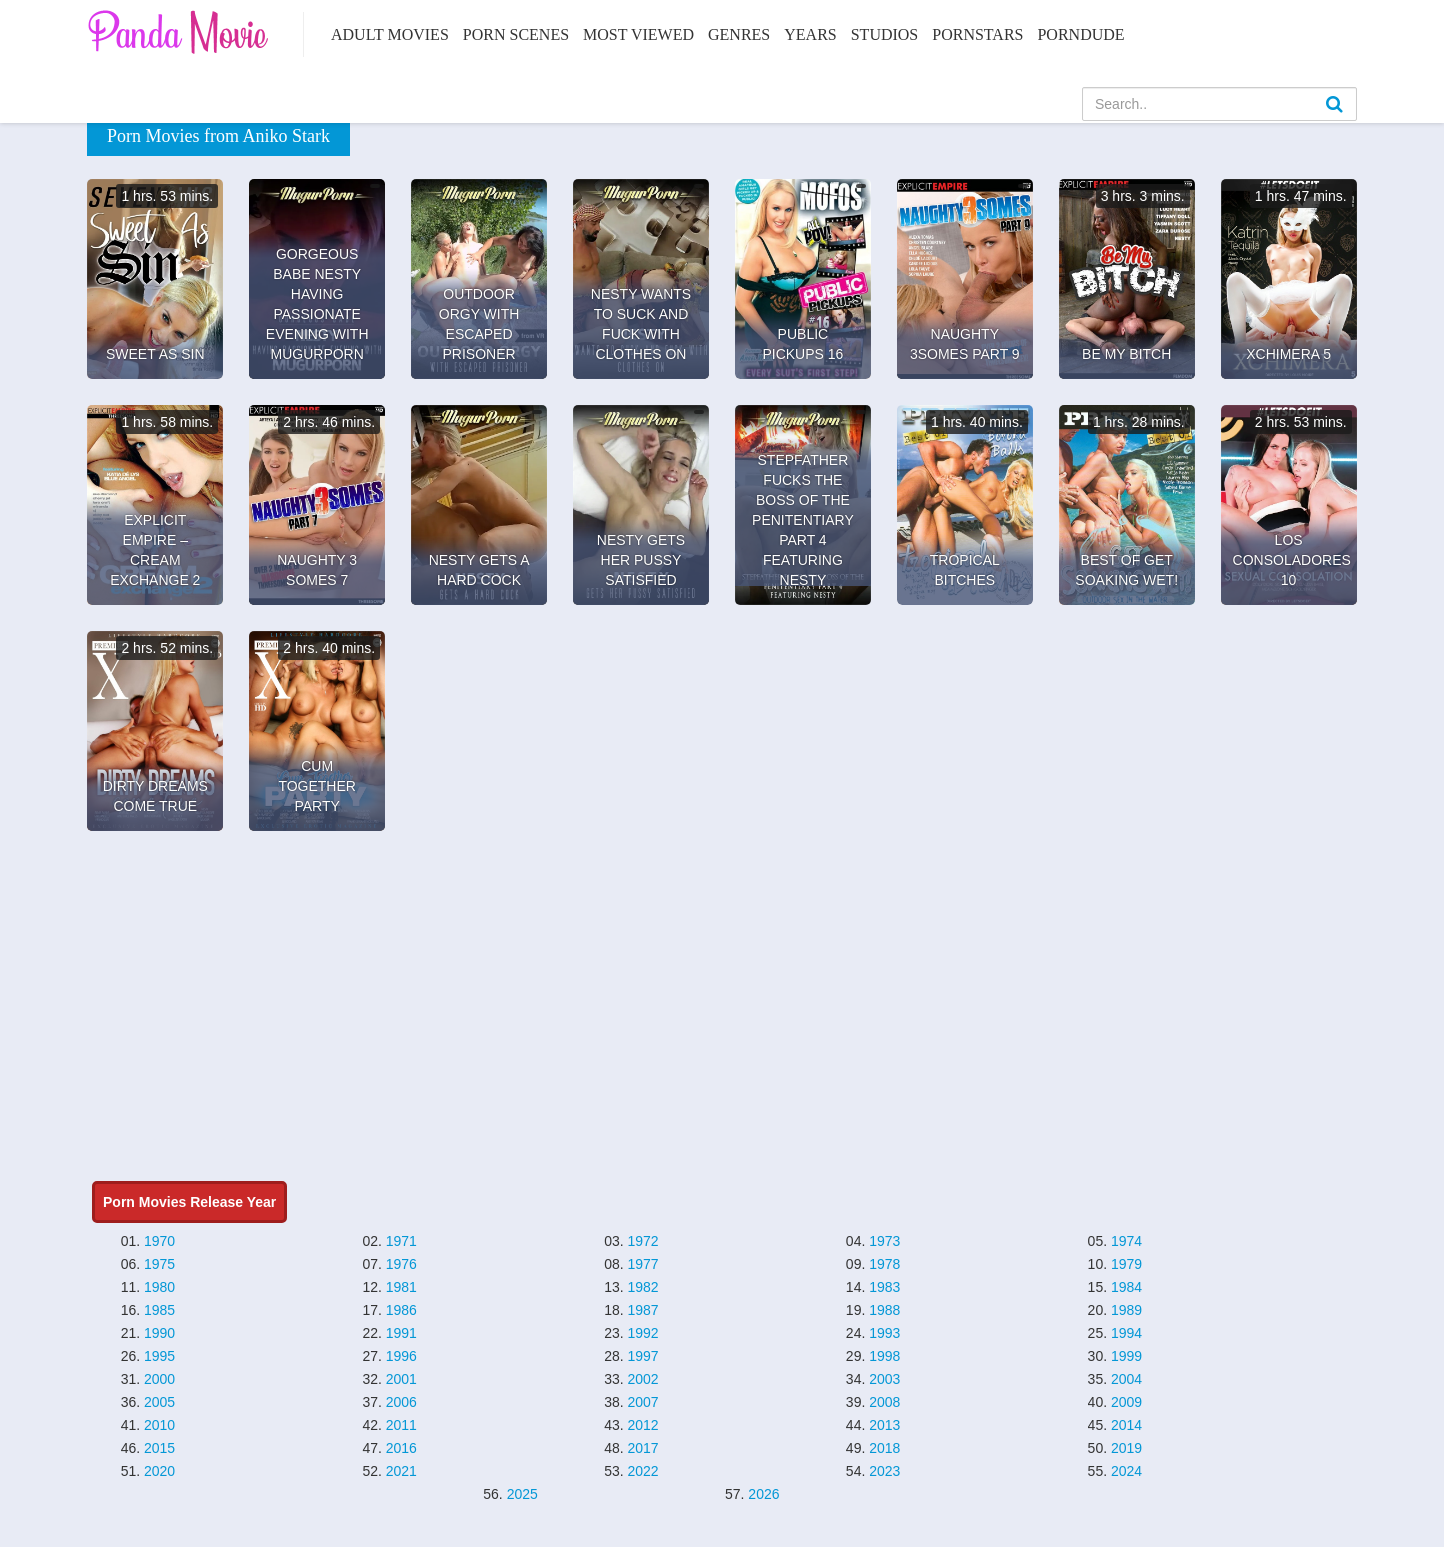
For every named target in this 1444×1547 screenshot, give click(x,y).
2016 (401, 1448)
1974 (1126, 1241)
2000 (159, 1379)
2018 (884, 1448)
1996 (401, 1356)
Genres (739, 34)
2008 (884, 1402)
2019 (1126, 1448)
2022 (642, 1471)
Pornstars (977, 34)
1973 (884, 1241)
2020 (159, 1471)
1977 (642, 1264)
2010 (159, 1425)
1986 (401, 1310)
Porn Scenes (516, 34)
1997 (642, 1356)
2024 (1126, 1471)
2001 (401, 1379)
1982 (642, 1287)
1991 (401, 1333)
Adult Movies (390, 34)
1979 (1126, 1264)
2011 (401, 1425)
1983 (884, 1287)
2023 (884, 1471)
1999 (1126, 1356)
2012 (642, 1425)
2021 (401, 1471)
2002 (642, 1379)
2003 (884, 1379)
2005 (159, 1402)
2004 (1126, 1379)
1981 (401, 1287)
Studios (885, 34)
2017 (642, 1448)
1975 (159, 1264)
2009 (1126, 1402)
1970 (159, 1241)
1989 (1126, 1310)
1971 (401, 1241)
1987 (642, 1310)
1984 (1126, 1287)
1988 (884, 1310)
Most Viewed (638, 34)
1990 (159, 1333)
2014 (1126, 1425)
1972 (642, 1241)
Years (810, 34)
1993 (884, 1333)
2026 (763, 1494)
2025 (522, 1494)
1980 (159, 1287)
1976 (401, 1264)
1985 (159, 1310)
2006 (401, 1402)
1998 (884, 1356)
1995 (159, 1356)
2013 (884, 1425)
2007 (642, 1402)
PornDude (1080, 34)
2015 (159, 1448)
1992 (642, 1333)
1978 (884, 1264)
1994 (1126, 1333)
